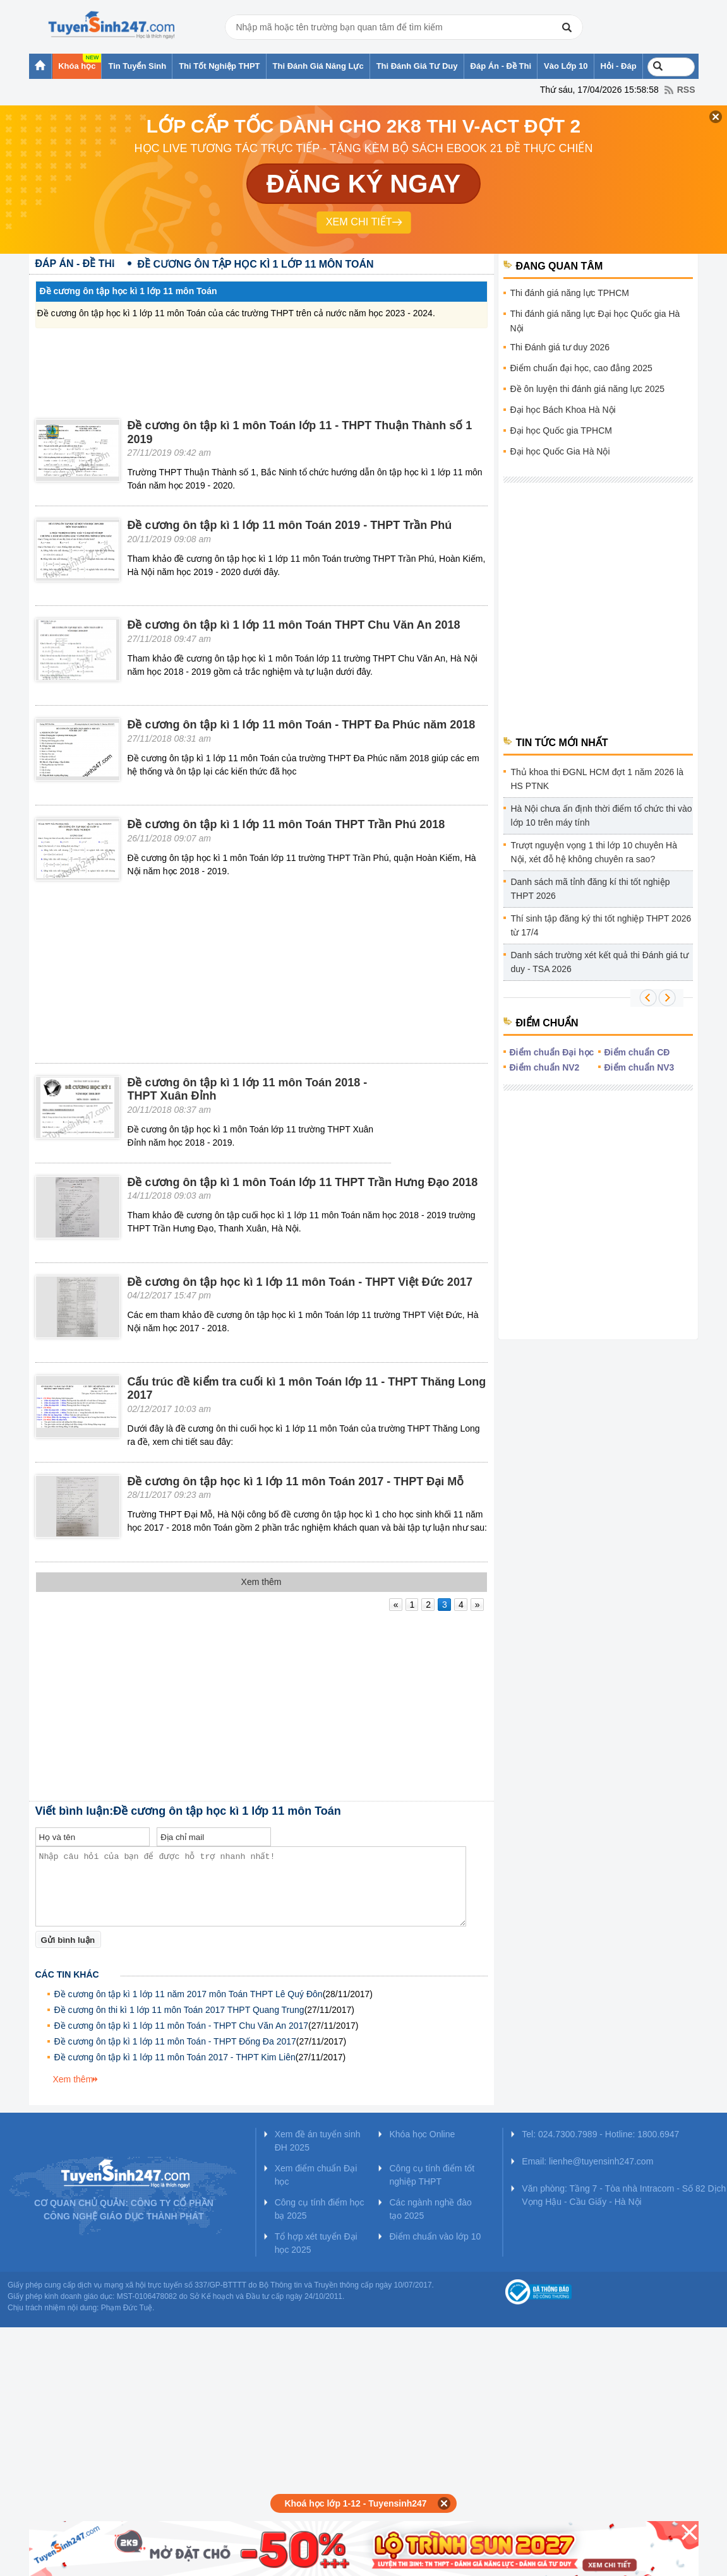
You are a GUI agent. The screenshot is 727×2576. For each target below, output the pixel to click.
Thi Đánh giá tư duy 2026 (560, 347)
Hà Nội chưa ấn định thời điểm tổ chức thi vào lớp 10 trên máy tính (601, 816)
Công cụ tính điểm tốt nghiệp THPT (431, 2175)
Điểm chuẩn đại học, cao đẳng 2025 (581, 368)
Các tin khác (67, 1974)
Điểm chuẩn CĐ (637, 1052)
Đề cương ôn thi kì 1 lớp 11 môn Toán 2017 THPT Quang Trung (179, 2010)
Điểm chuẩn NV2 (545, 1067)
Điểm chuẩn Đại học (552, 1052)
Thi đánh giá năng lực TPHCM (570, 293)
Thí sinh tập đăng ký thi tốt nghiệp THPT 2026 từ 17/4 (601, 925)
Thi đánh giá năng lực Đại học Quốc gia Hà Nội (595, 321)
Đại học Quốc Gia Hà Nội (560, 451)
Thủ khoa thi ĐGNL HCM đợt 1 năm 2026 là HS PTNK (597, 779)
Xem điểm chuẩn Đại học (316, 2175)
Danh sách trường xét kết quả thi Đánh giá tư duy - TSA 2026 (599, 962)
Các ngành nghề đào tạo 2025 (430, 2209)
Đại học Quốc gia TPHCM (561, 430)
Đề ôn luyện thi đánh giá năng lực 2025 (587, 389)
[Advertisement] (261, 359)
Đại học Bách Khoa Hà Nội (563, 410)
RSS (686, 90)
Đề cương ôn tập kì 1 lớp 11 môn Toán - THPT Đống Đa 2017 (175, 2041)
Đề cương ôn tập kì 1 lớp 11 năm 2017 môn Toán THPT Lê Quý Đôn (188, 1994)
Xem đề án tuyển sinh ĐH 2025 (318, 2140)
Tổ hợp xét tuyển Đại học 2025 (316, 2243)
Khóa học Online (422, 2134)
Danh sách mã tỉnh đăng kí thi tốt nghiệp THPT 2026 (590, 889)
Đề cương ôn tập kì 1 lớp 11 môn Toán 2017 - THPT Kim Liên (175, 2057)
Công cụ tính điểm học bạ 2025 (319, 2209)
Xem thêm (73, 2079)
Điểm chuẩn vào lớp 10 (435, 2236)
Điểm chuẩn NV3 (639, 1067)
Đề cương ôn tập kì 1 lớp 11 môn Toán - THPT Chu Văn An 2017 (181, 2026)
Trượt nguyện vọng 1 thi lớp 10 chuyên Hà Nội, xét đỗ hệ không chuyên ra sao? (594, 852)
